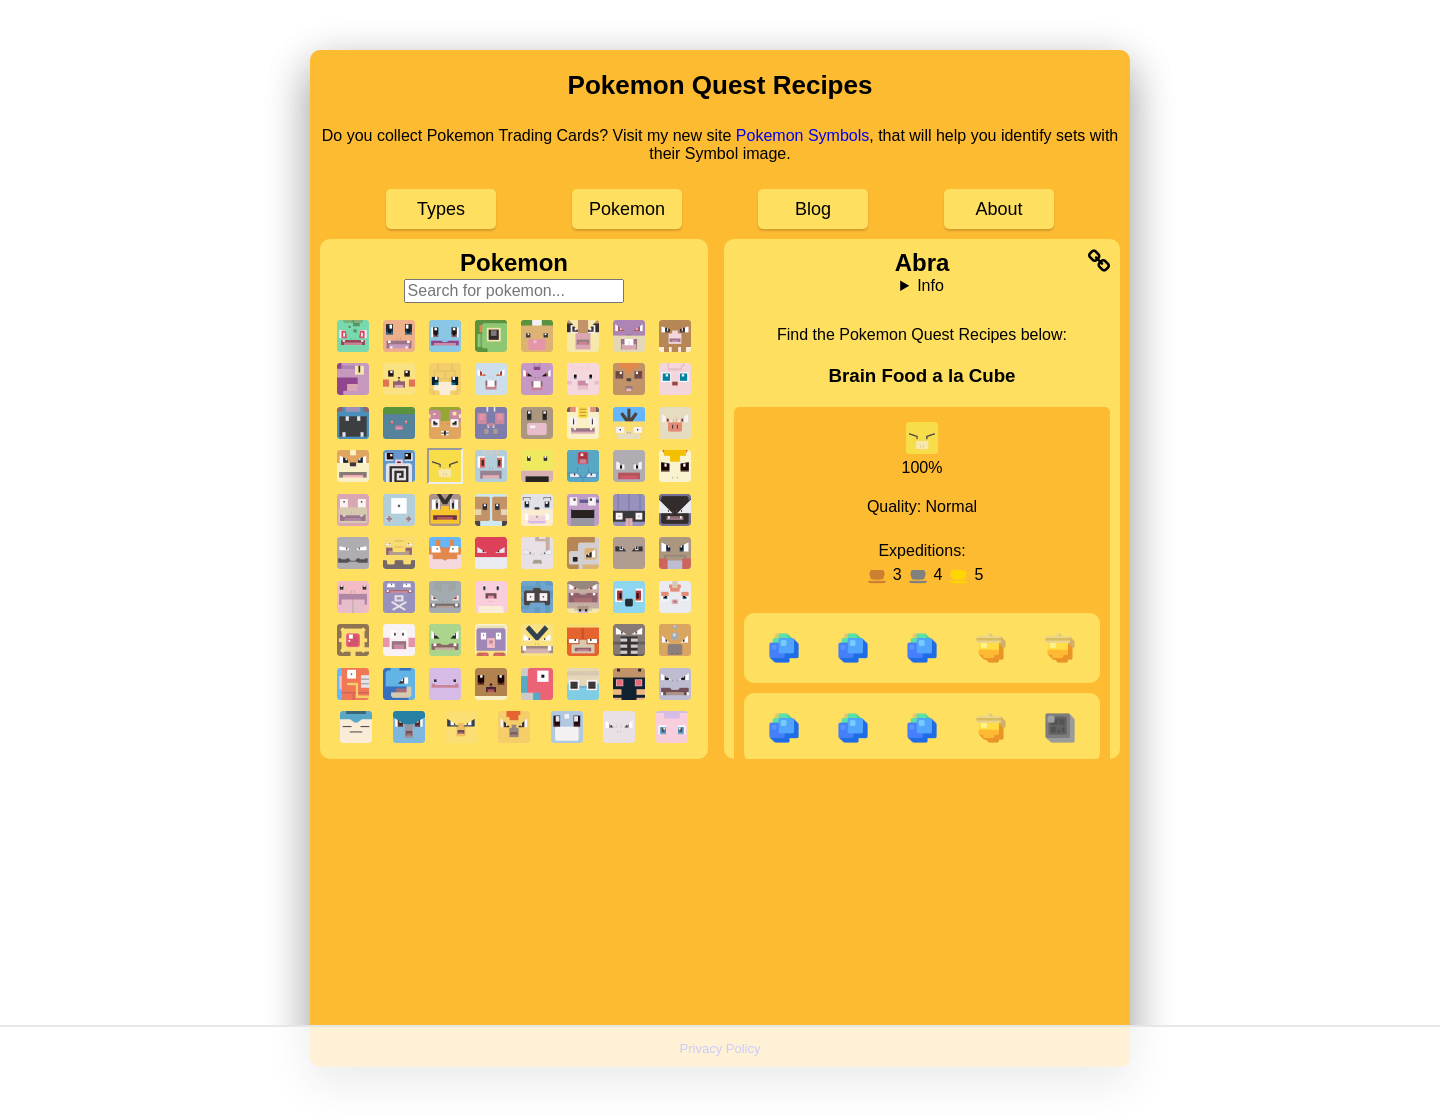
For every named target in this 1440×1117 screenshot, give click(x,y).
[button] (353, 336)
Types (441, 209)
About (998, 209)
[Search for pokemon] (514, 291)
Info (930, 285)
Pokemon (627, 209)
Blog (813, 209)
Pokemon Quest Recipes (720, 85)
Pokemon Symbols (802, 135)
